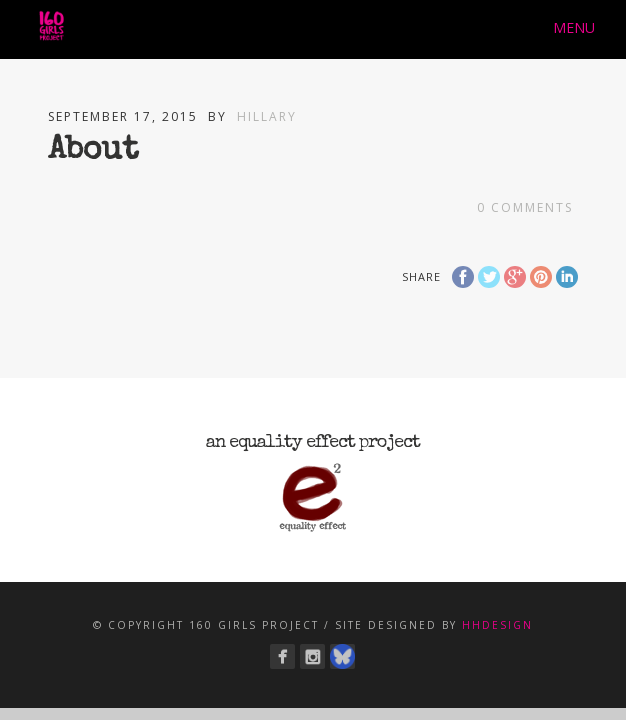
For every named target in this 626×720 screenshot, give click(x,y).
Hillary (267, 116)
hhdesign (497, 625)
